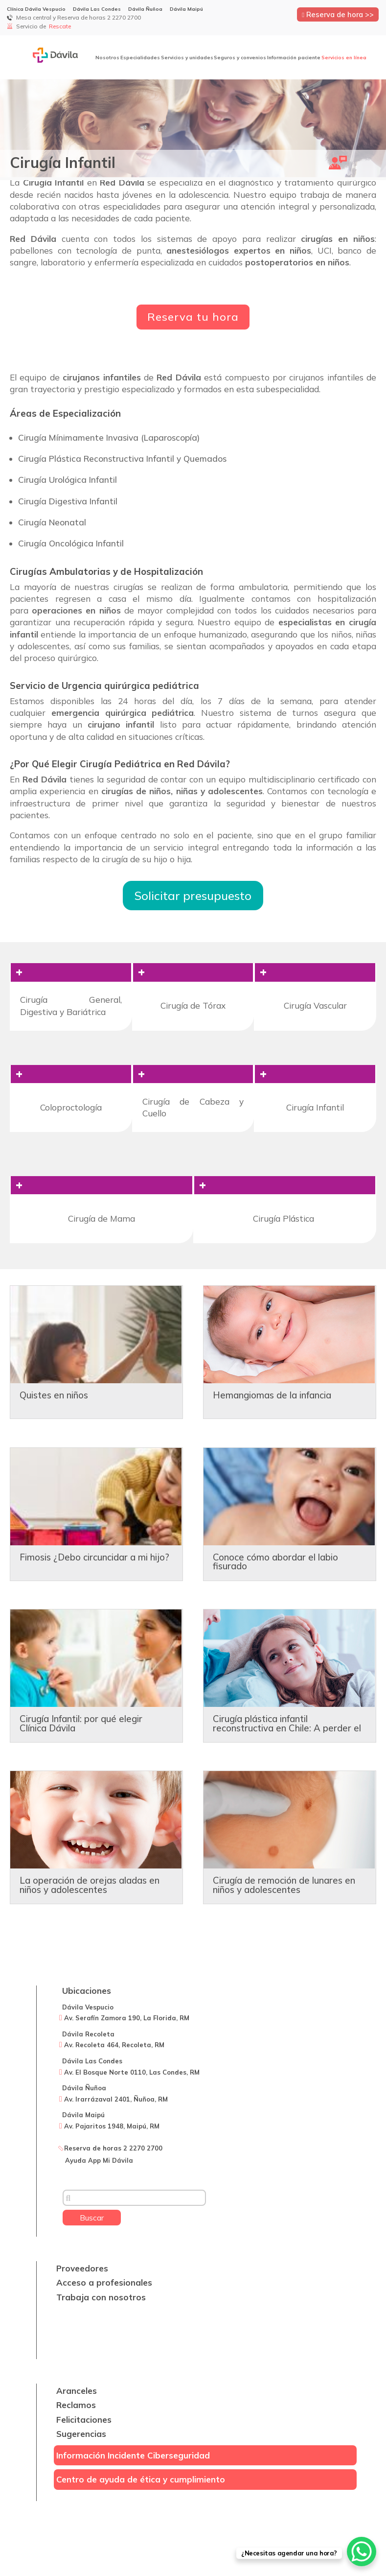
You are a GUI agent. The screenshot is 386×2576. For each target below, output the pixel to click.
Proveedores (82, 2268)
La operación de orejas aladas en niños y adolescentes (89, 1884)
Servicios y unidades (187, 57)
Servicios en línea (343, 57)
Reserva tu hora (193, 317)
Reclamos (76, 2405)
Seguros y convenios (240, 57)
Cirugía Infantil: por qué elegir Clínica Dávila (81, 1723)
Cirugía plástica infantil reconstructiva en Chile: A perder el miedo (287, 1728)
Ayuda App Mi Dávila (99, 2160)
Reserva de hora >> (338, 14)
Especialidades (140, 57)
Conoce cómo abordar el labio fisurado (275, 1561)
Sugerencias (81, 2434)
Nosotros (107, 57)
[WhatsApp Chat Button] (361, 2551)
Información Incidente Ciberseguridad (133, 2455)
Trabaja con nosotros (101, 2297)
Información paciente (293, 57)
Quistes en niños (54, 1395)
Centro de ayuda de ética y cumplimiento (140, 2479)
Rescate (60, 26)
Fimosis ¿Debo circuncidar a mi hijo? (94, 1557)
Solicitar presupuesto (193, 895)
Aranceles (76, 2391)
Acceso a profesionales (104, 2282)
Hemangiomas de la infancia (272, 1395)
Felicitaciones (84, 2419)
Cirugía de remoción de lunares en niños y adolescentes (284, 1884)
